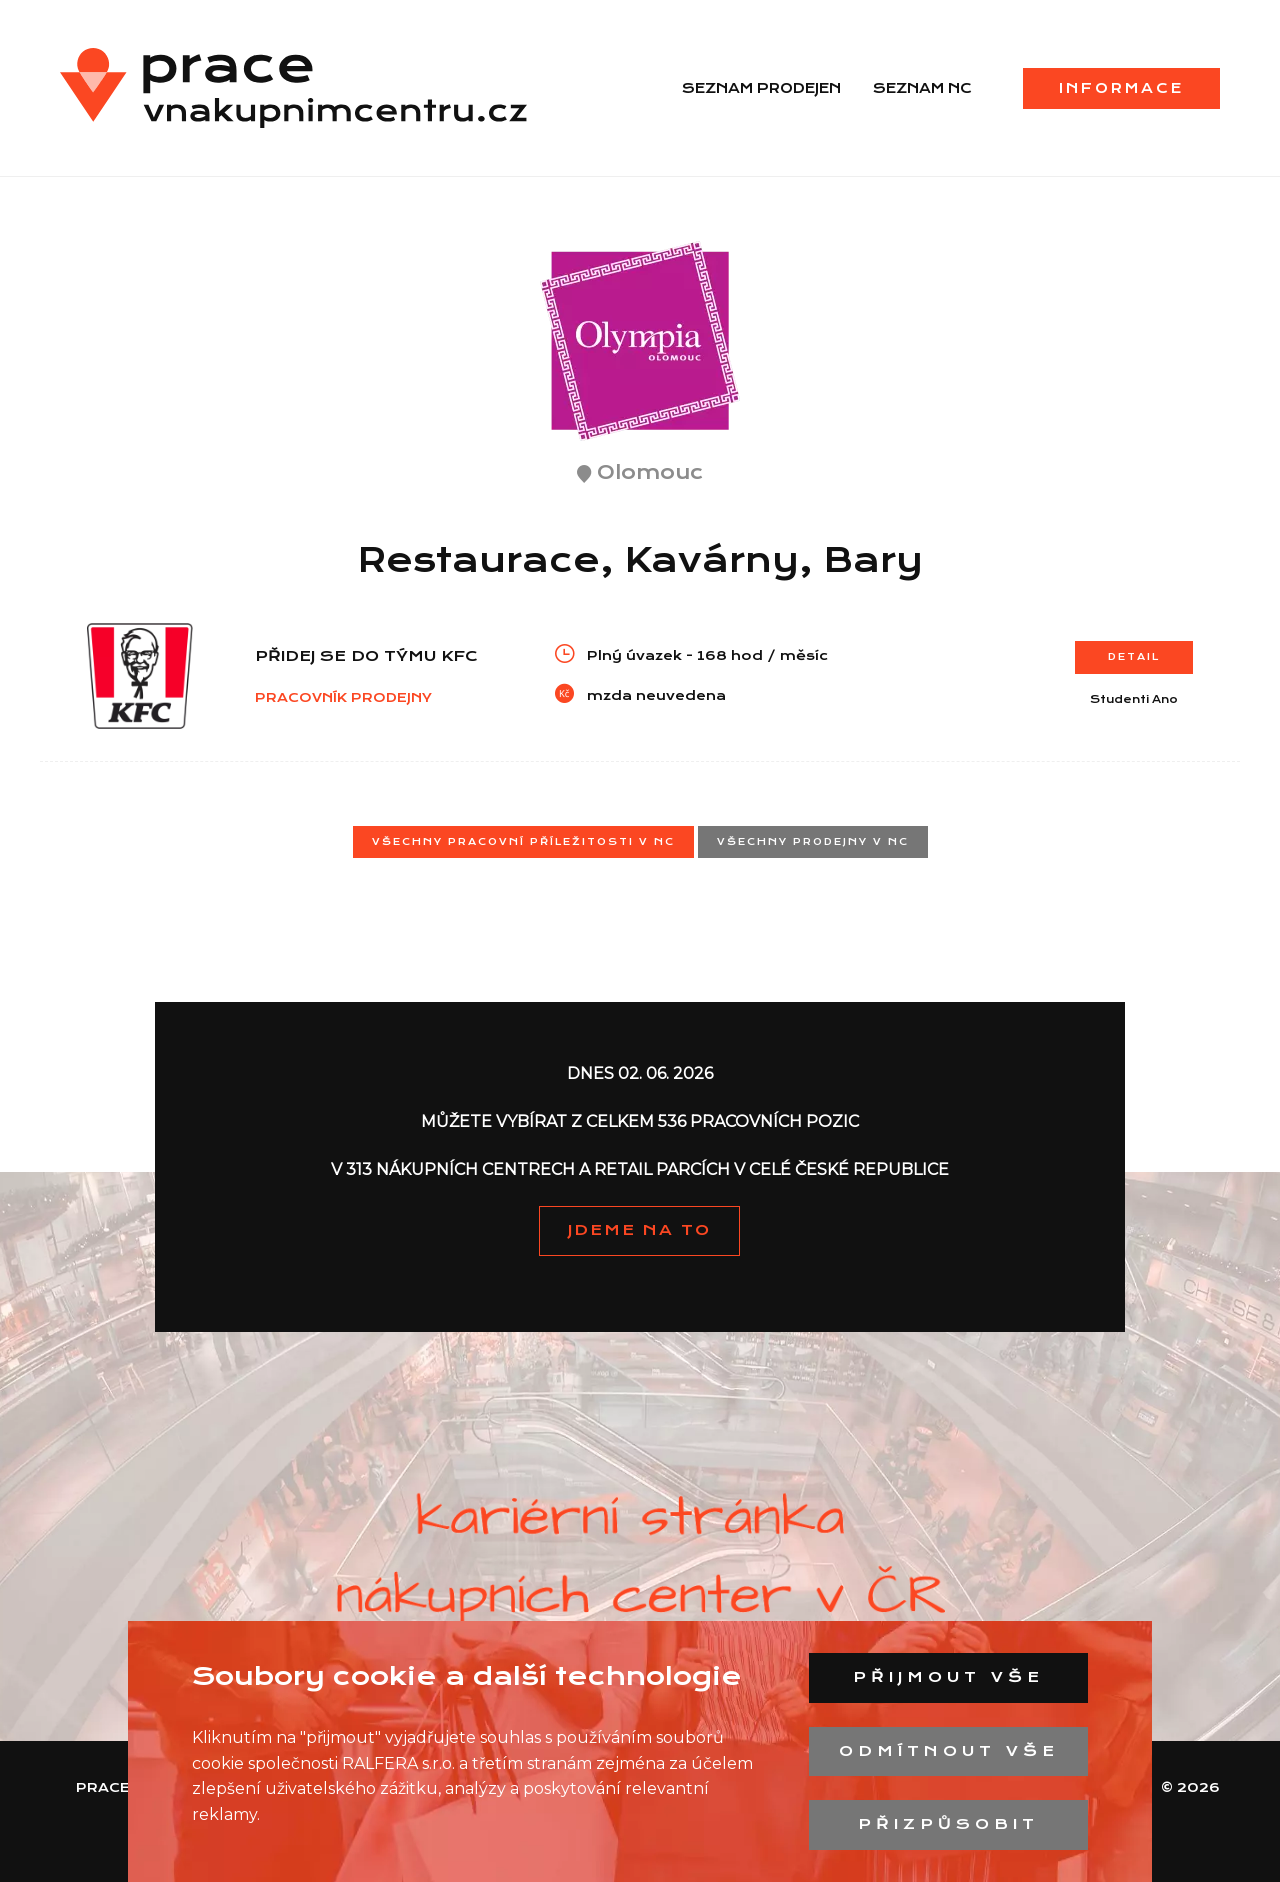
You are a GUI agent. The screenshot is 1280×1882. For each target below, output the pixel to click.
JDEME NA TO (639, 1230)
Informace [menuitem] (1121, 88)
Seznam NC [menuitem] (922, 88)
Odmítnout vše (949, 1751)
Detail (1134, 656)
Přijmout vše (948, 1677)
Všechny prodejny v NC (813, 841)
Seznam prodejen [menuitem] (761, 88)
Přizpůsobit (948, 1824)
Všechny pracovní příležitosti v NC (523, 841)
